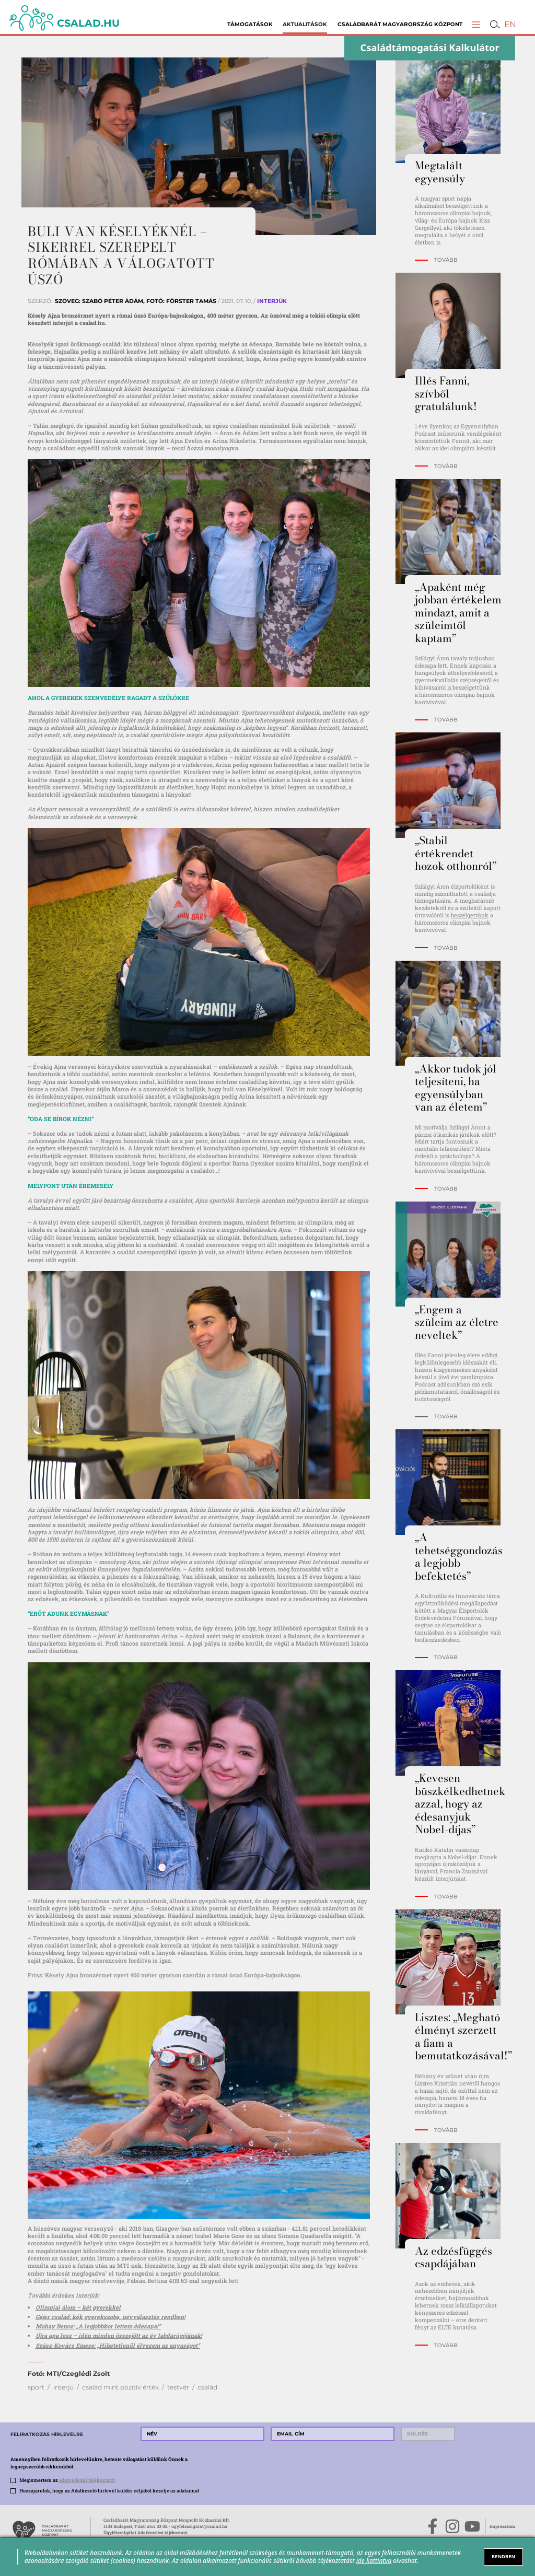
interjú (63, 2387)
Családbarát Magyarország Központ (400, 24)
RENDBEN (503, 2556)
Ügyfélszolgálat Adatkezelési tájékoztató (145, 2532)
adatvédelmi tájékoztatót (87, 2480)
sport (36, 2387)
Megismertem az (67, 2480)
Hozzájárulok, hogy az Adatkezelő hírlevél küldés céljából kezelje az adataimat (109, 2490)
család (207, 2387)
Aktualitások (305, 24)
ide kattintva (374, 2560)
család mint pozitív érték (120, 2387)
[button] (476, 24)
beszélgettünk (470, 915)
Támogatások (250, 24)
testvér (178, 2387)
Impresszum (502, 2526)
